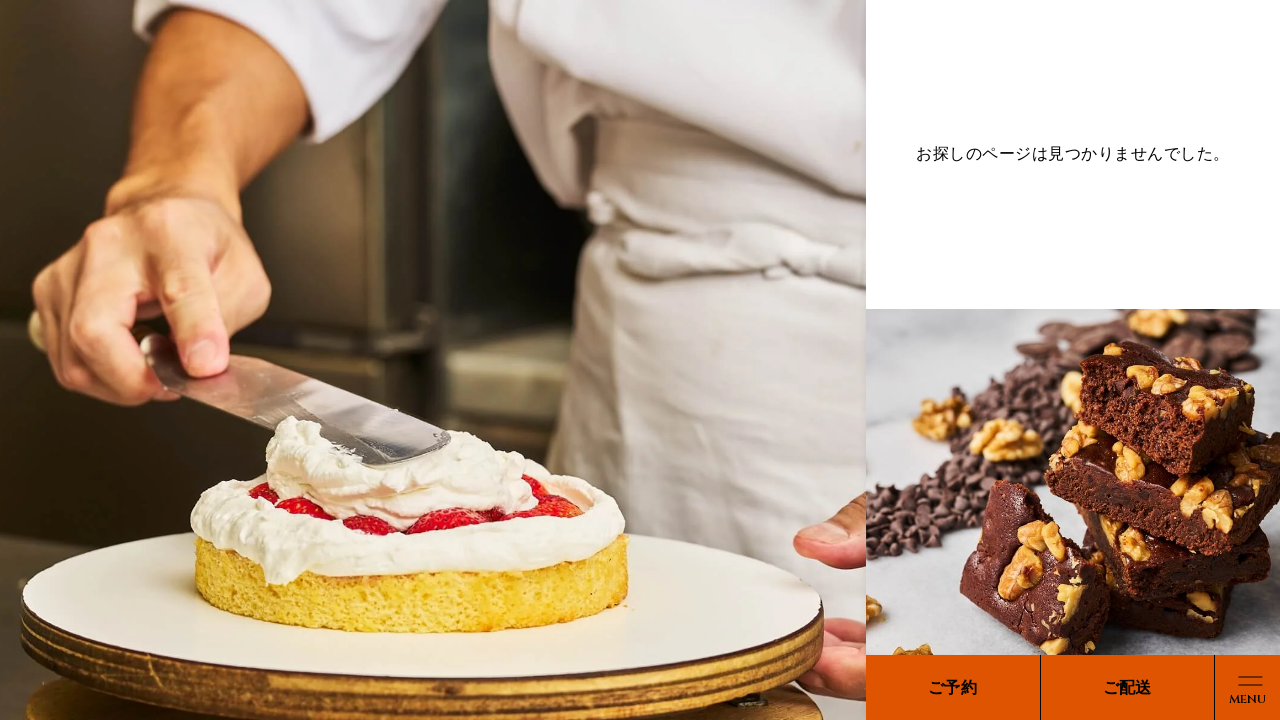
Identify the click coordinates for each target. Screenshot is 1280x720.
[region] (640, 360)
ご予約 (952, 687)
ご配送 (1127, 687)
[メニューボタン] (1247, 687)
